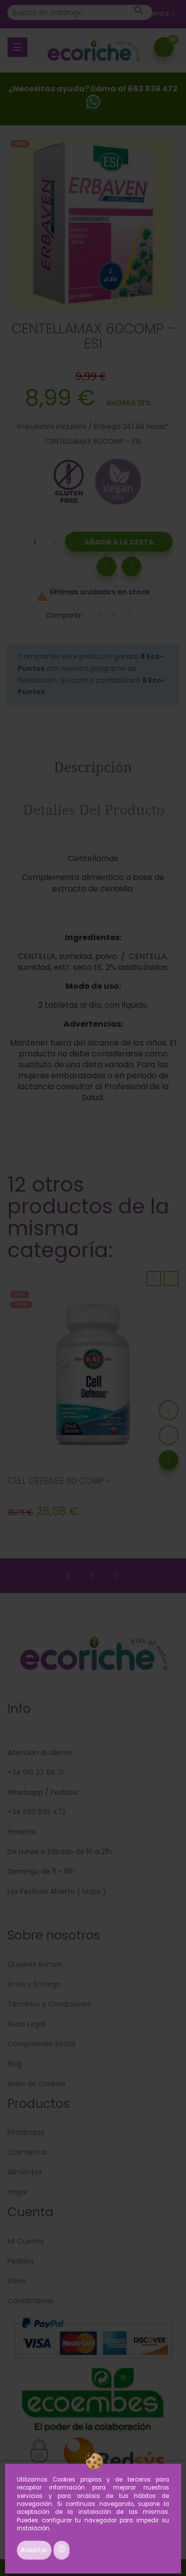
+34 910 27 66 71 (35, 1772)
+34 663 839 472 (36, 1812)
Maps (90, 1891)
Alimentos (24, 2172)
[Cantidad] (35, 542)
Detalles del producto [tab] (94, 809)
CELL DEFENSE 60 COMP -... (61, 1481)
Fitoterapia (26, 2132)
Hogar (17, 2192)
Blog (14, 2064)
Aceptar (34, 2550)
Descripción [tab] (93, 766)
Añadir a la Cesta (118, 542)
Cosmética (26, 2152)
